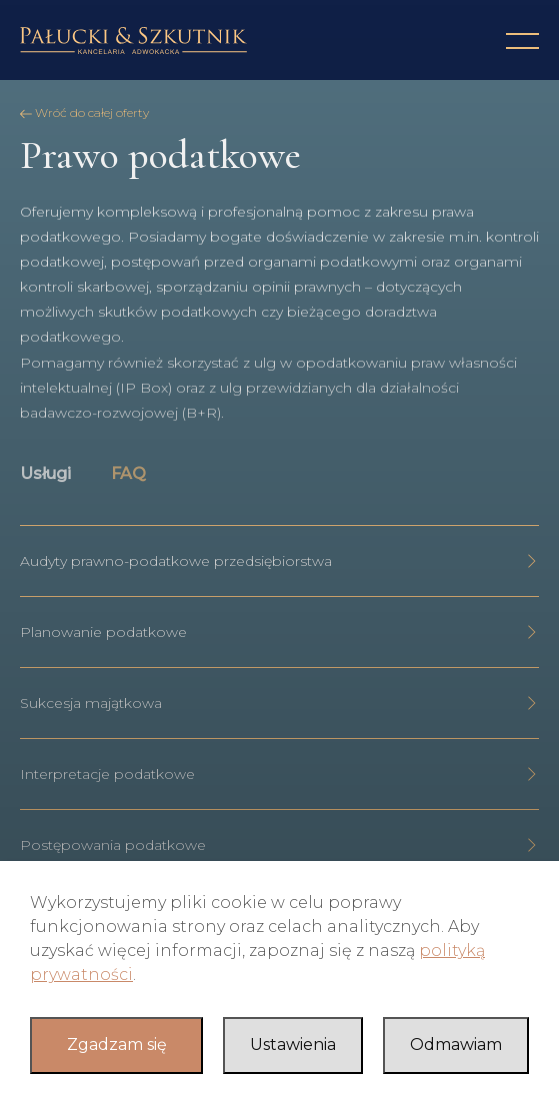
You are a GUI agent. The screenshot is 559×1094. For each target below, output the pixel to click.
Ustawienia (293, 1044)
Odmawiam (456, 1044)
